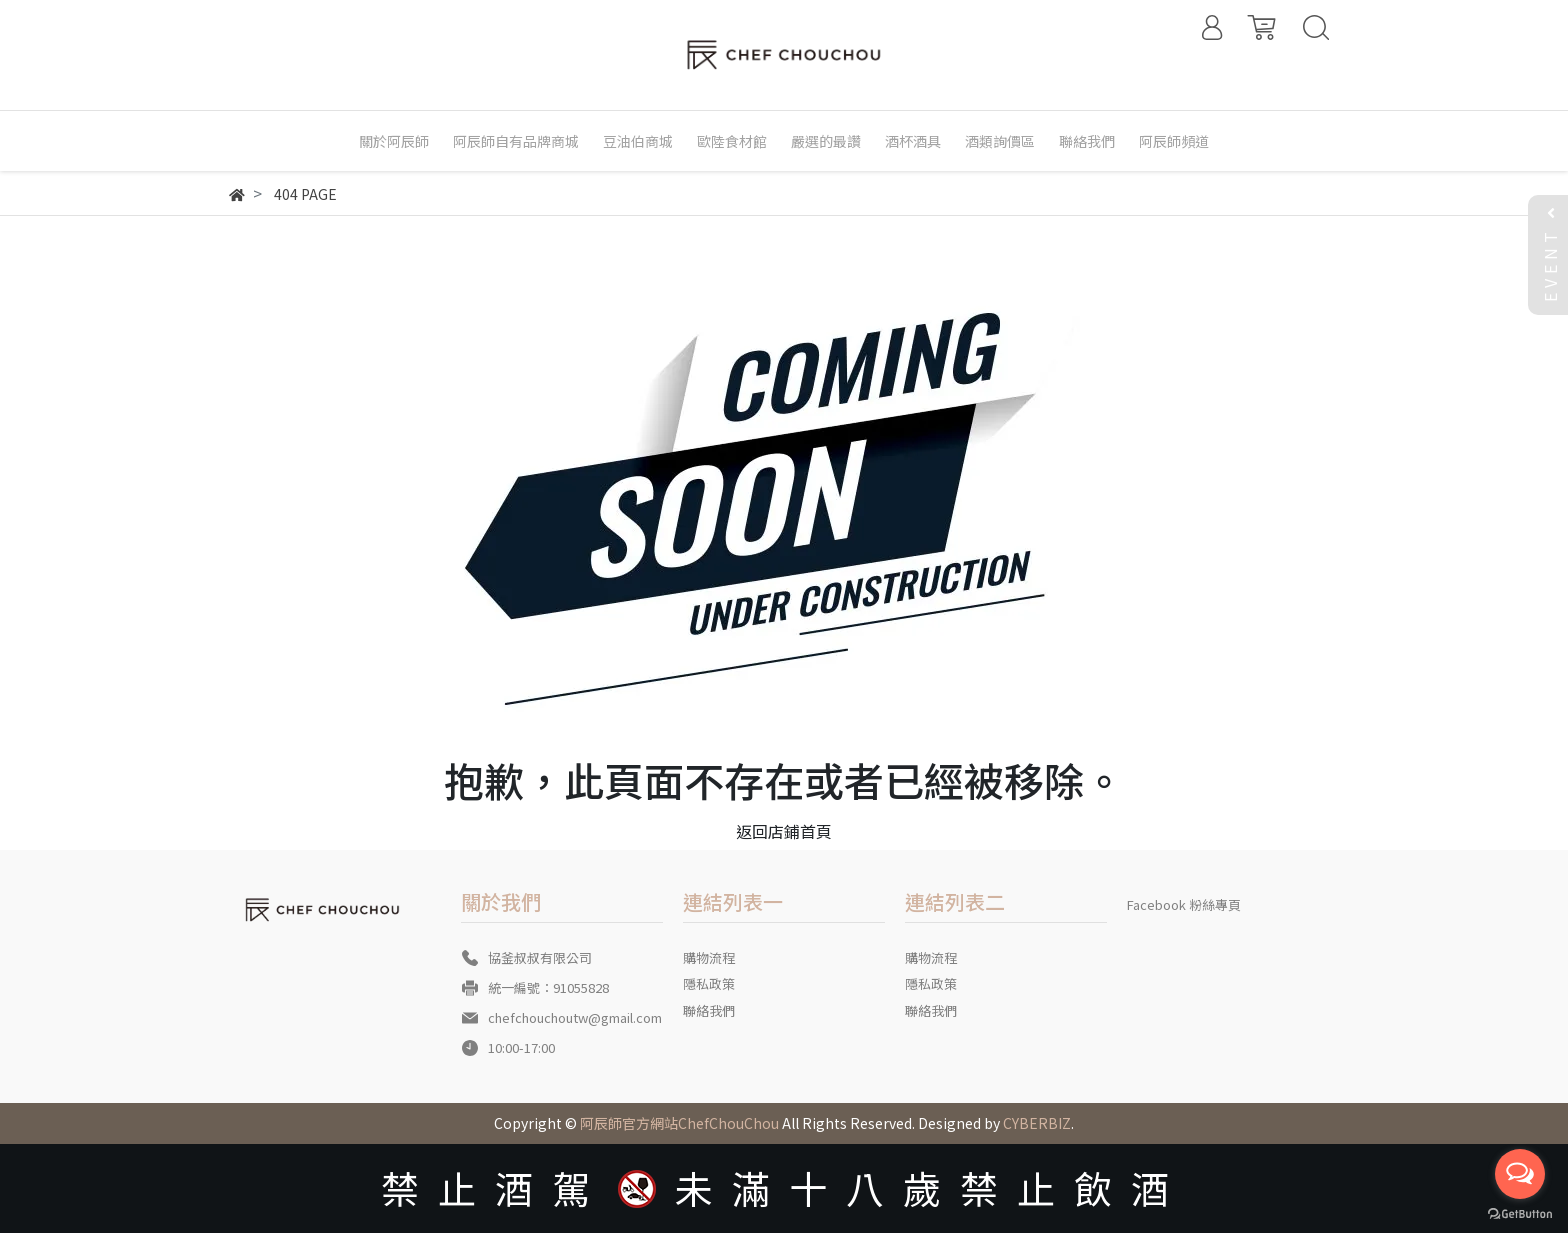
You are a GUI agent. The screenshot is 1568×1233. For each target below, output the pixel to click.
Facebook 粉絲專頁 (1184, 904)
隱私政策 (709, 983)
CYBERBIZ (1037, 1123)
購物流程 (709, 957)
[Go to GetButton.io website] (1520, 1212)
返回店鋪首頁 (784, 831)
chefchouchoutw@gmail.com (575, 1017)
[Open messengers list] (1520, 1174)
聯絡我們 (709, 1010)
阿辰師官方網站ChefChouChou (679, 1123)
